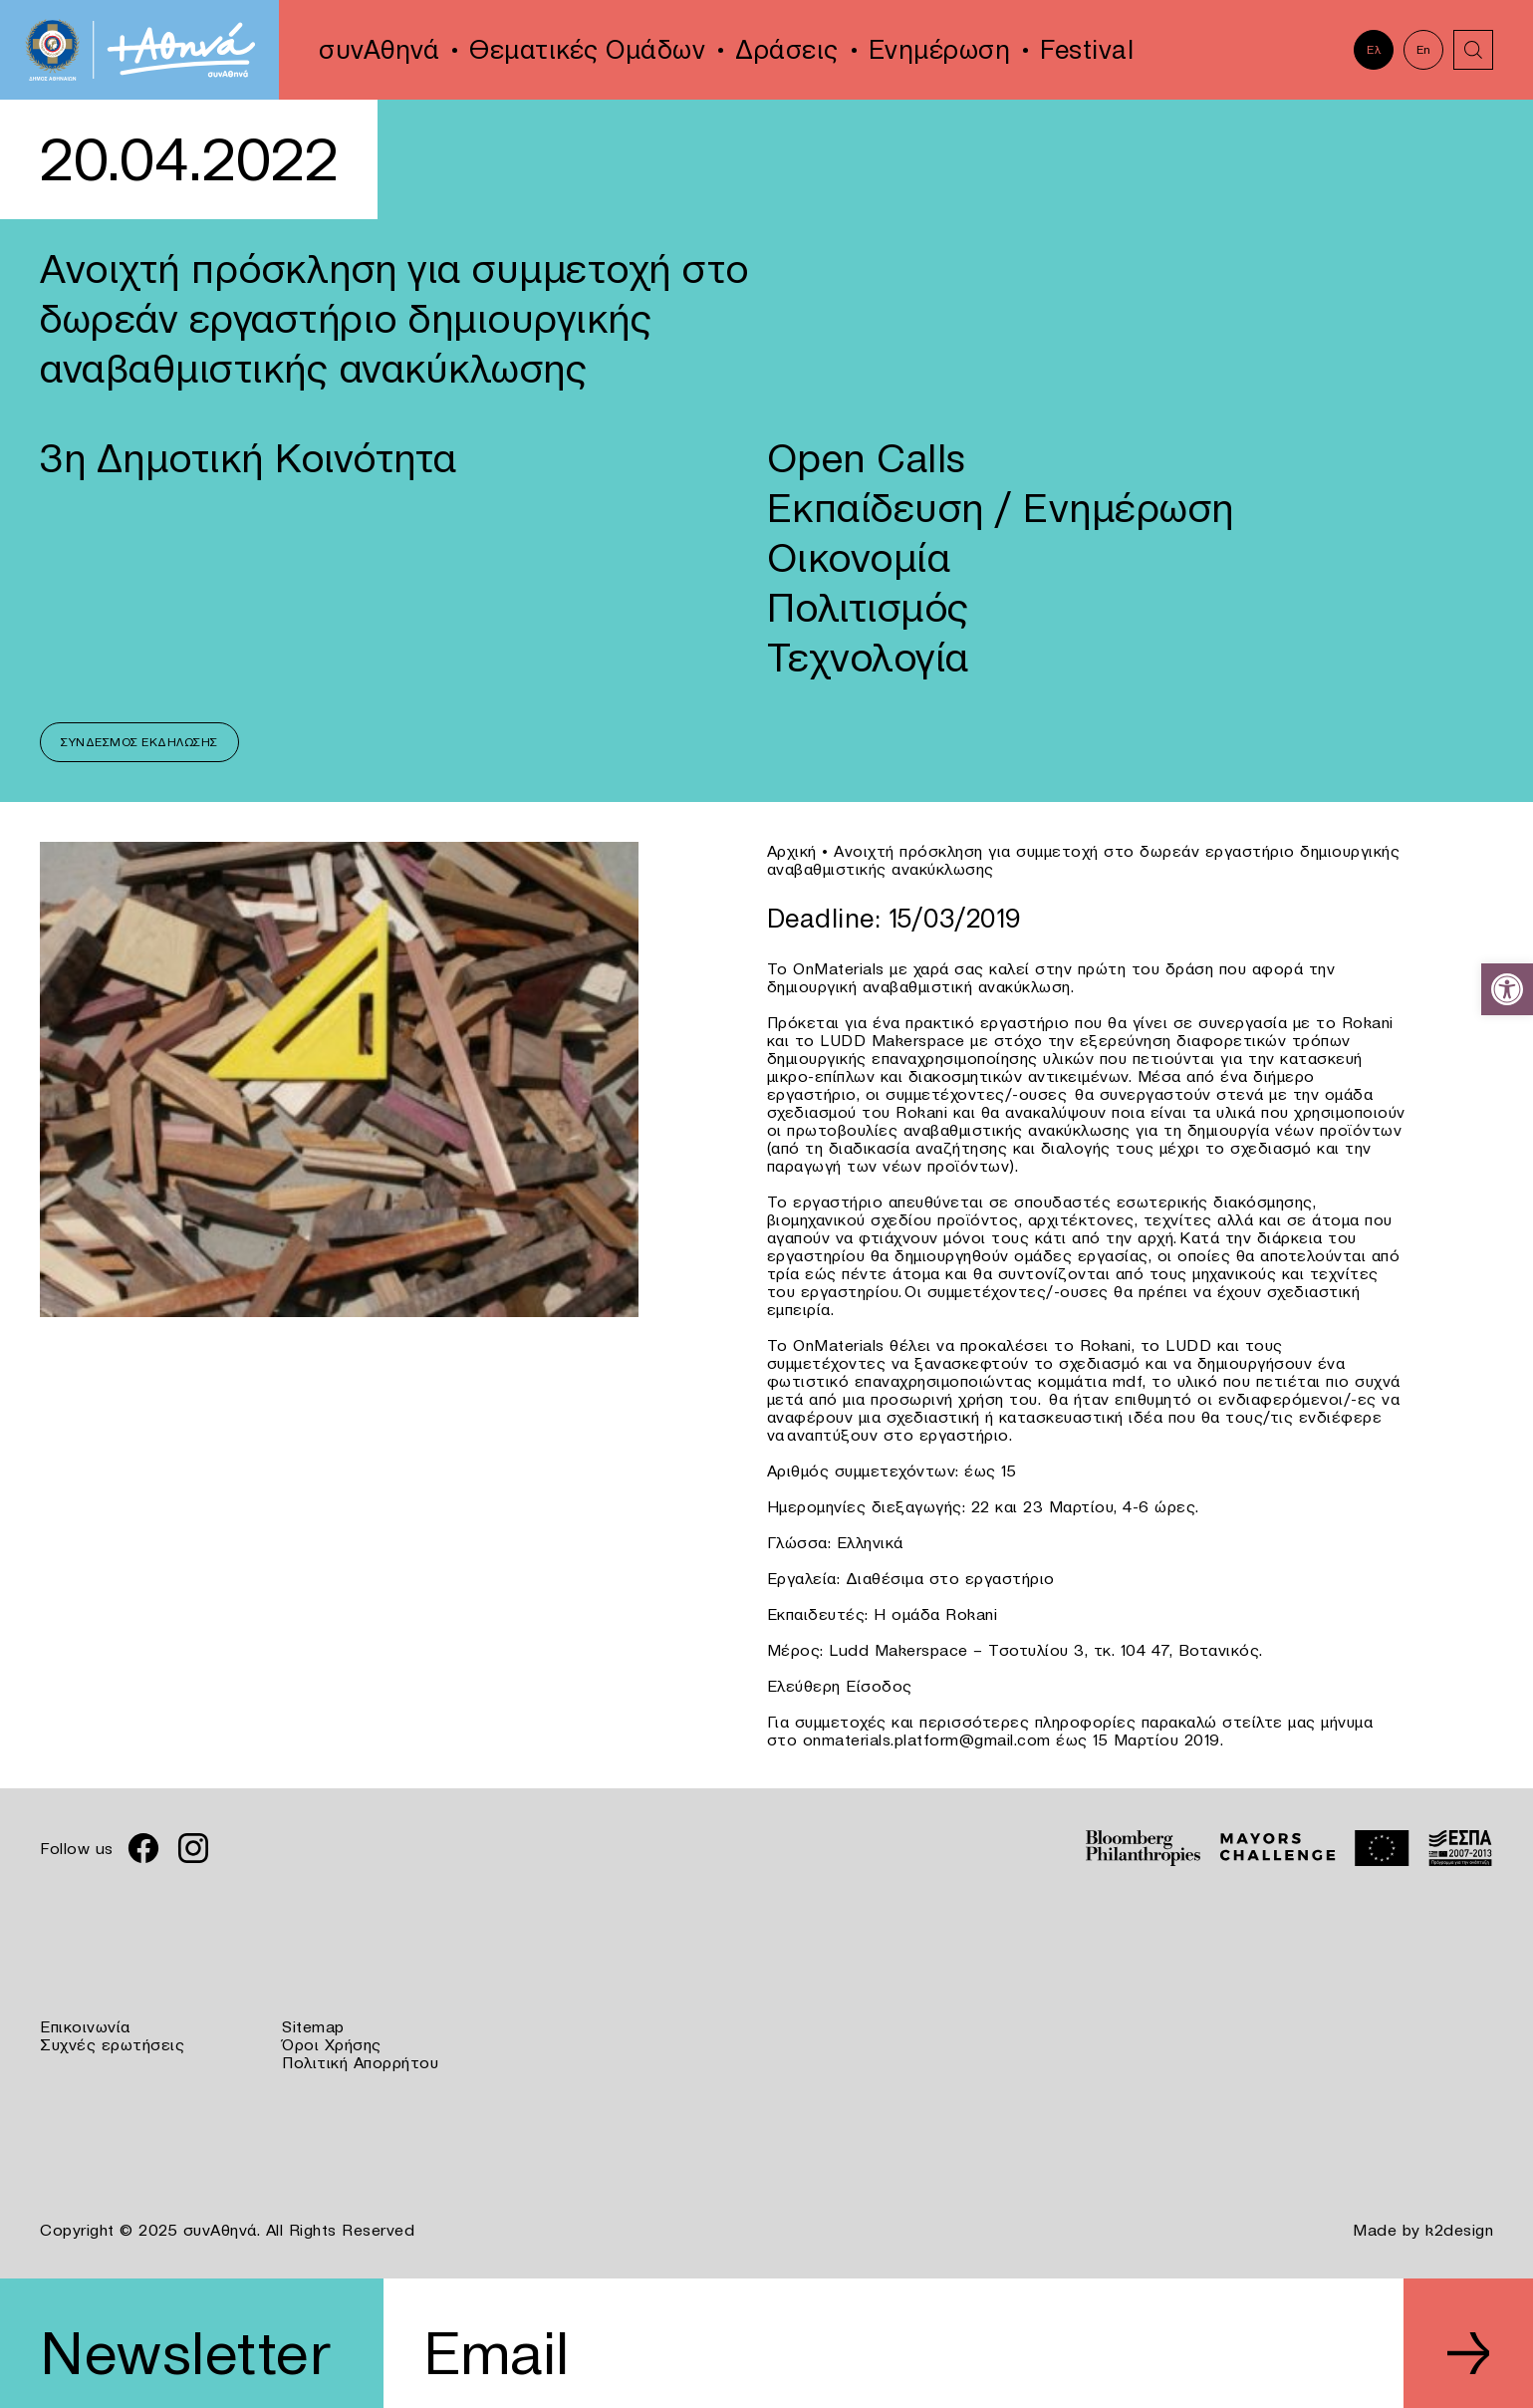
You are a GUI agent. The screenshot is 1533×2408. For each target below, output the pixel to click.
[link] (1507, 989)
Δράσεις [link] (787, 50)
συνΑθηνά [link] (379, 50)
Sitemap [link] (313, 2026)
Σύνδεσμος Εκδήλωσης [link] (139, 741)
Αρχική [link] (792, 851)
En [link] (1423, 49)
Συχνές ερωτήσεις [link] (112, 2044)
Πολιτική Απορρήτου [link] (360, 2062)
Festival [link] (1087, 50)
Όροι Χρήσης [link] (332, 2044)
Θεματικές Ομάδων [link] (587, 50)
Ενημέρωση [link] (940, 50)
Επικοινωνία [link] (85, 2026)
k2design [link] (1459, 2230)
